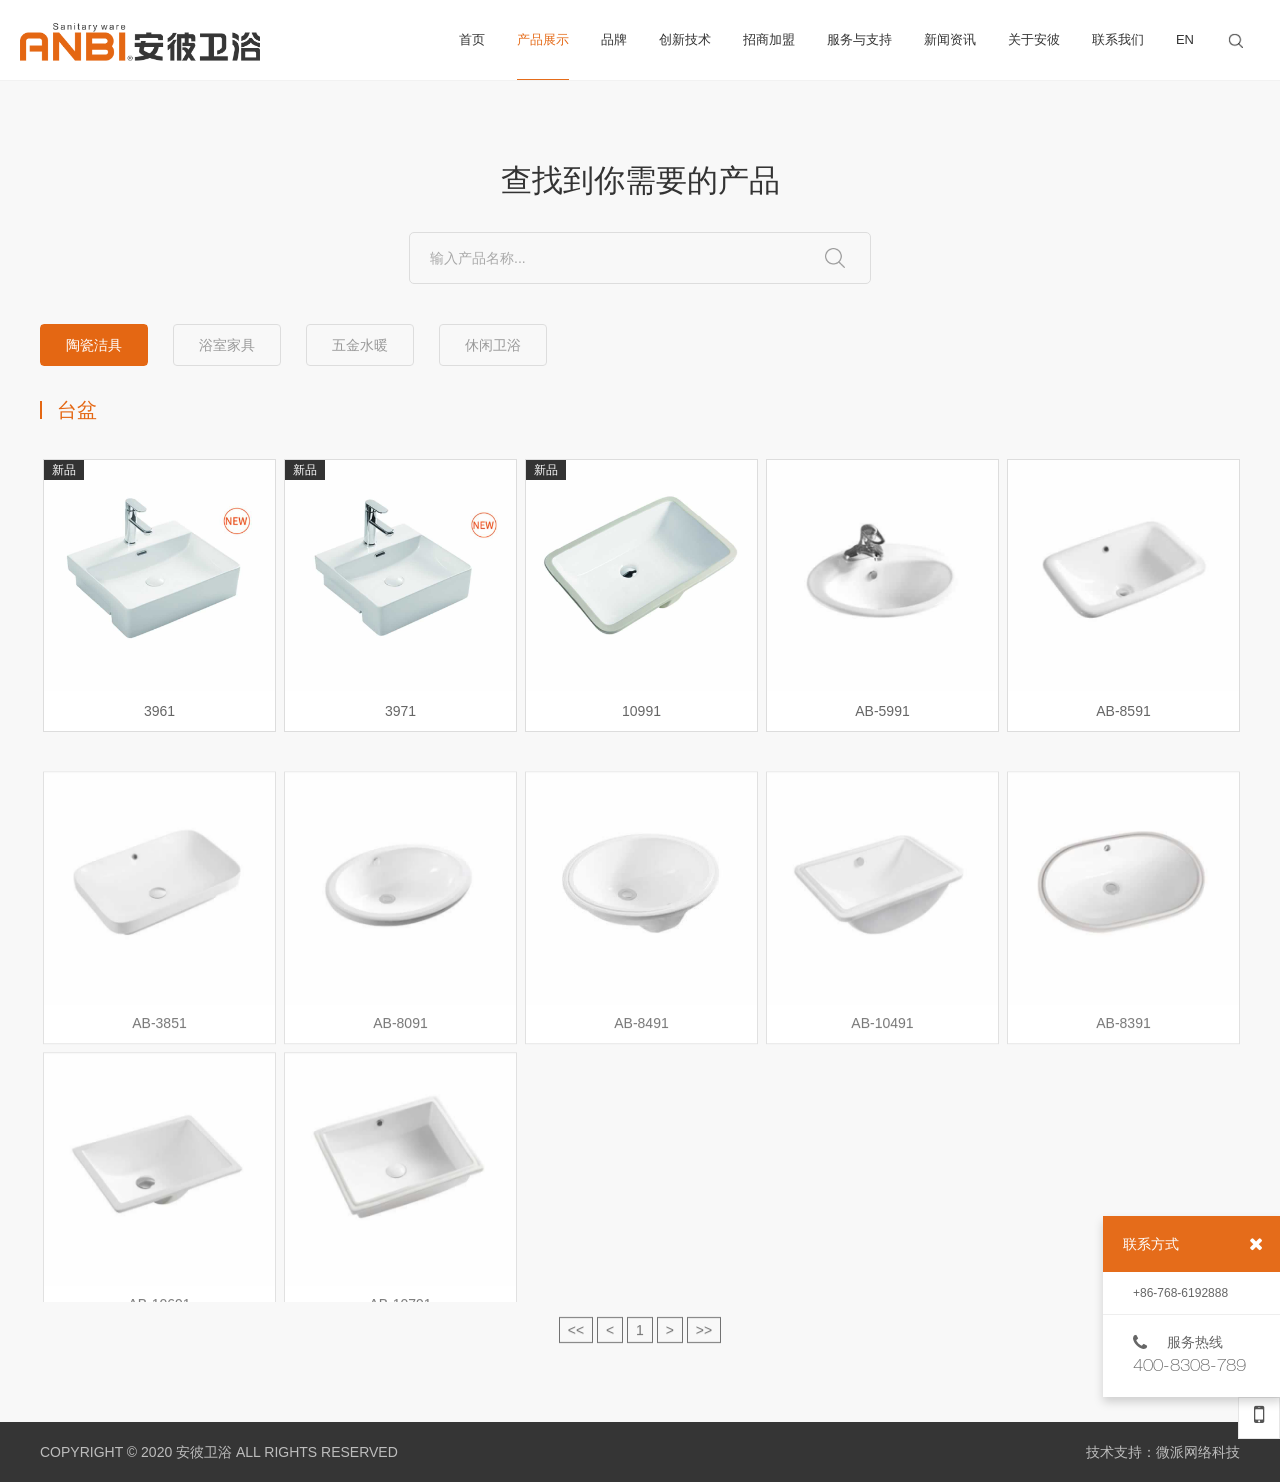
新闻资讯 (950, 39)
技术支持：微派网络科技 (1163, 1452)
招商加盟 (769, 39)
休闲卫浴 (493, 345)
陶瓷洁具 (94, 345)
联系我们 (1118, 39)
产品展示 (543, 56)
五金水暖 (360, 345)
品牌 (614, 39)
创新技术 (685, 39)
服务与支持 (859, 39)
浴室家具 (227, 345)
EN (1185, 39)
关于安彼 (1034, 39)
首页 (472, 39)
